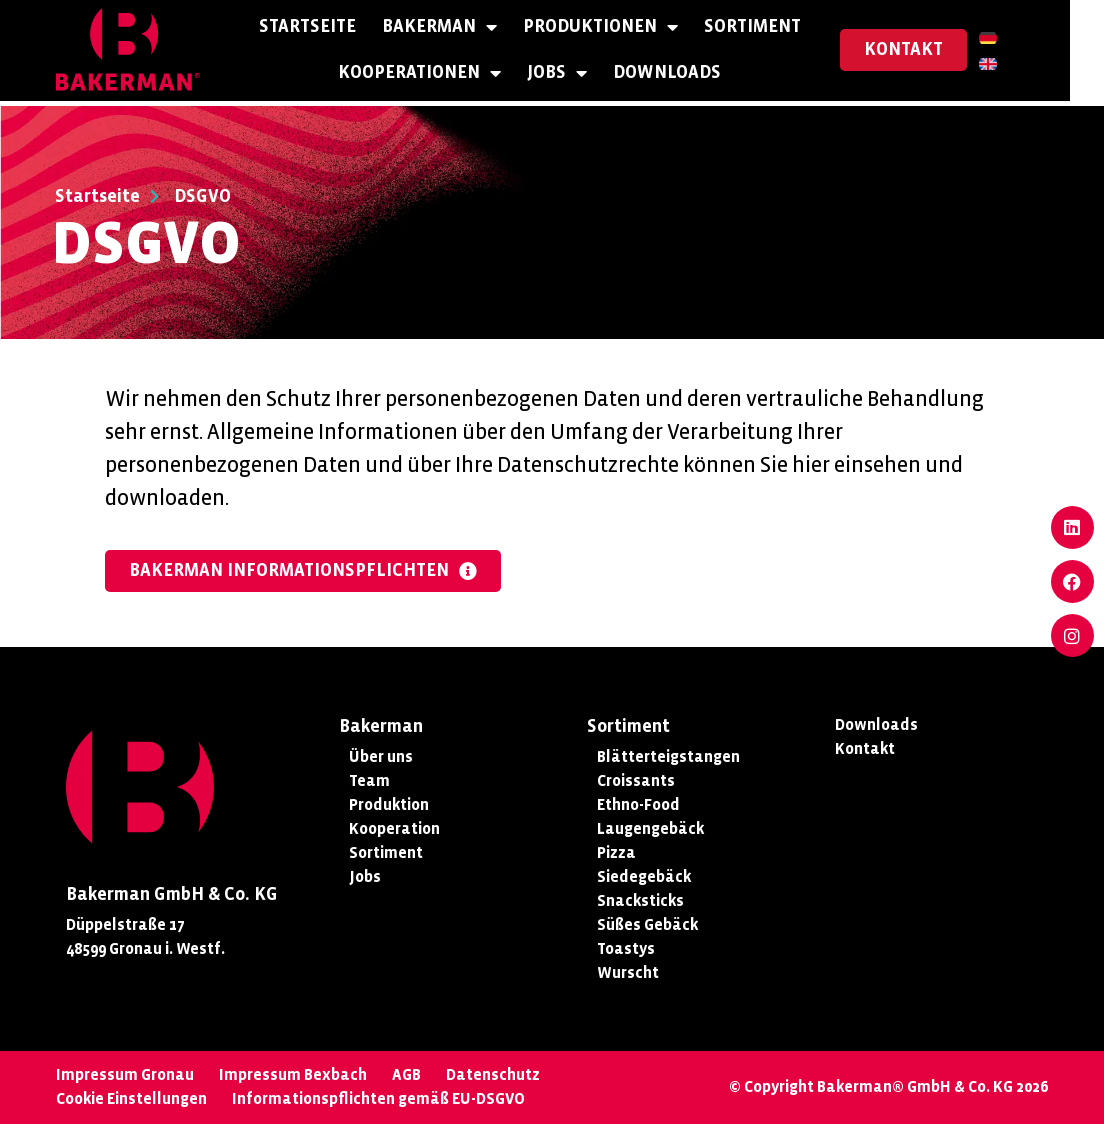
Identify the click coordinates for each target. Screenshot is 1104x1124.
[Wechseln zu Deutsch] (1022, 39)
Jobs (574, 76)
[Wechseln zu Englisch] (1022, 65)
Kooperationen (436, 76)
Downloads (684, 75)
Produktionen (617, 30)
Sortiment (769, 29)
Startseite (324, 29)
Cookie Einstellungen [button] (131, 1098)
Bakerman (456, 30)
